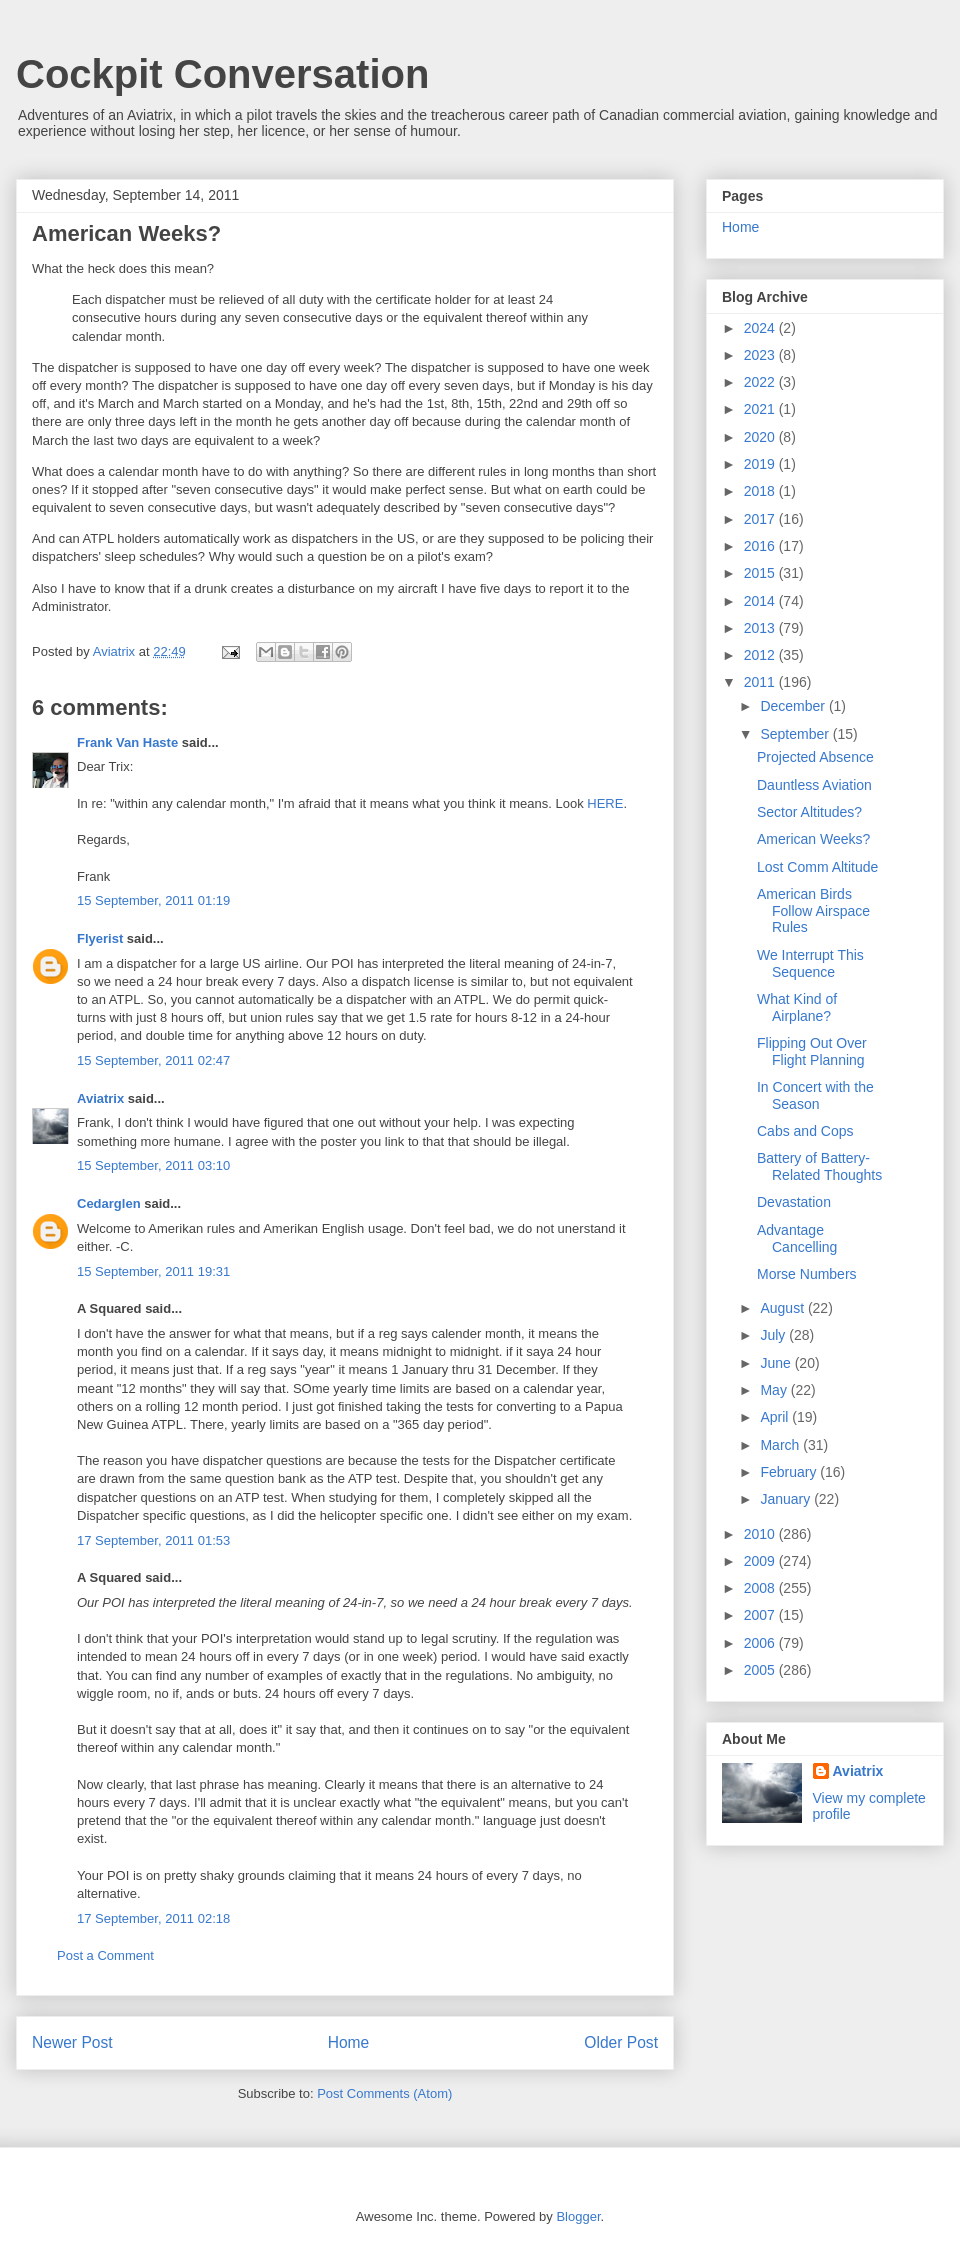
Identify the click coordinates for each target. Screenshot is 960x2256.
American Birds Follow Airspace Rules (813, 911)
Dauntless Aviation (814, 785)
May (775, 1390)
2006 (761, 1643)
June (777, 1363)
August (783, 1308)
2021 (761, 409)
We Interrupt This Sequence (810, 963)
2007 (761, 1615)
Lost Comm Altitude (817, 867)
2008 (761, 1588)
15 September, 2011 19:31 (153, 1271)
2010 (761, 1534)
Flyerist (100, 938)
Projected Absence (815, 757)
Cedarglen (109, 1203)
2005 (761, 1670)
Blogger (578, 2216)
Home (349, 2042)
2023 (761, 355)
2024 (761, 328)
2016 (761, 546)
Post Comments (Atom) (384, 2093)
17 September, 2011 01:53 (153, 1540)
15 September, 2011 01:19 (153, 900)
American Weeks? (813, 839)
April (776, 1417)
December (794, 706)
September (796, 734)
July (774, 1335)
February (790, 1472)
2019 (761, 464)
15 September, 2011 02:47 (153, 1060)
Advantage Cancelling (797, 1238)
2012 (761, 655)
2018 (761, 491)
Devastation (794, 1202)
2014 (761, 601)
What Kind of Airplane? (797, 1007)
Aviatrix (100, 1098)
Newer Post (72, 2042)
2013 (761, 628)
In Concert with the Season (815, 1095)
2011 (761, 682)
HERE (605, 803)
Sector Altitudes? (809, 812)
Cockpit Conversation (222, 74)
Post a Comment (105, 1955)
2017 (761, 519)
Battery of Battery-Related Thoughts (819, 1166)
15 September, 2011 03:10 (153, 1165)
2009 (761, 1561)
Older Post (621, 2042)
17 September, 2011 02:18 (153, 1918)
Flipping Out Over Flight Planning (812, 1051)
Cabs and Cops (805, 1131)
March (781, 1445)
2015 (761, 573)
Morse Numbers (807, 1274)
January (787, 1499)
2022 (761, 382)
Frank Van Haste (127, 742)
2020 (761, 437)
